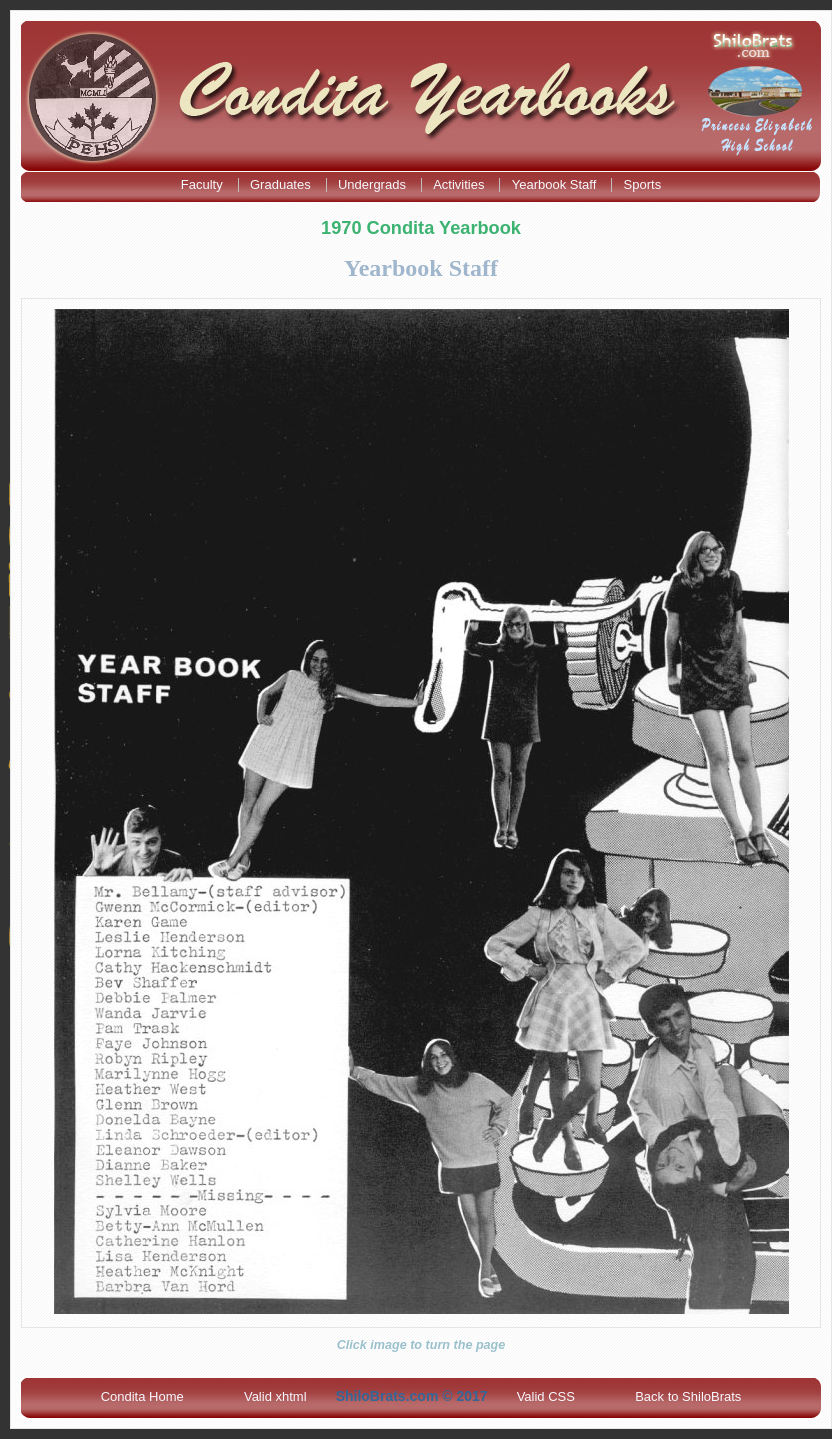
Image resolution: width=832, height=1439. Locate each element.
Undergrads (374, 184)
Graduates (282, 184)
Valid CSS (546, 1396)
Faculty (204, 184)
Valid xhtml (275, 1396)
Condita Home (142, 1396)
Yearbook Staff (556, 184)
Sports (643, 184)
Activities (460, 184)
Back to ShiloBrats (688, 1396)
